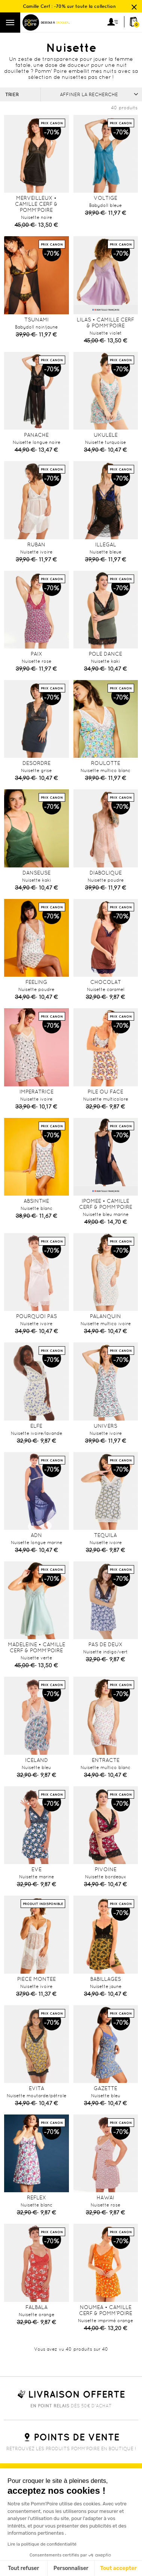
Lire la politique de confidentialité (41, 2544)
